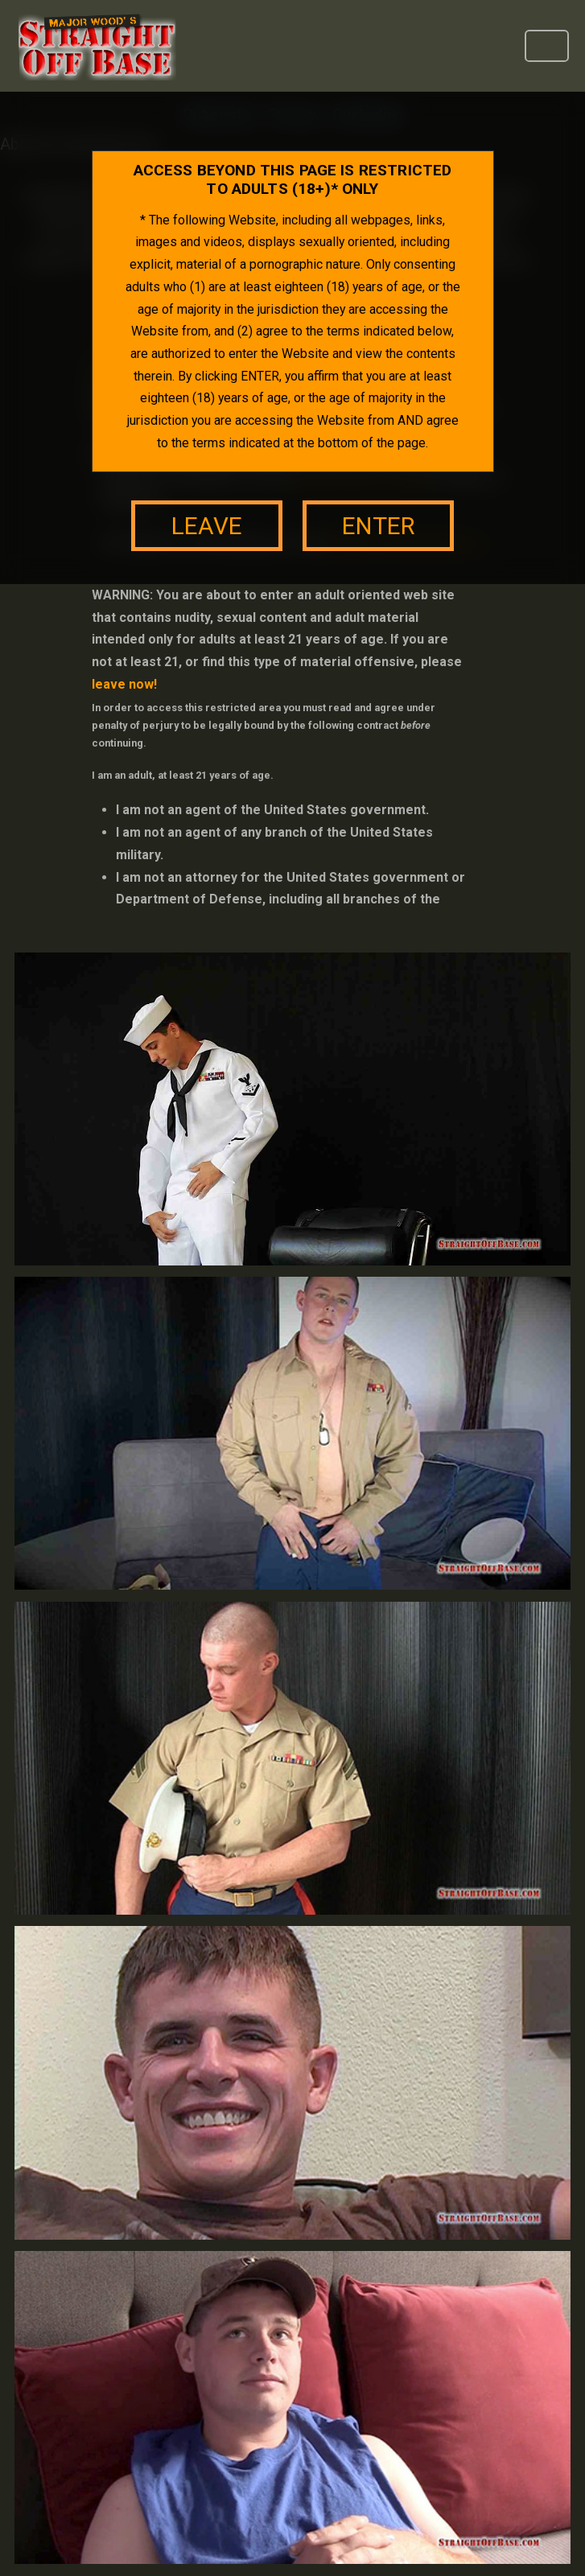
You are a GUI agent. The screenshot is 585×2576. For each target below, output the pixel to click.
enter (378, 526)
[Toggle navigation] (547, 46)
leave (206, 526)
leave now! (124, 684)
